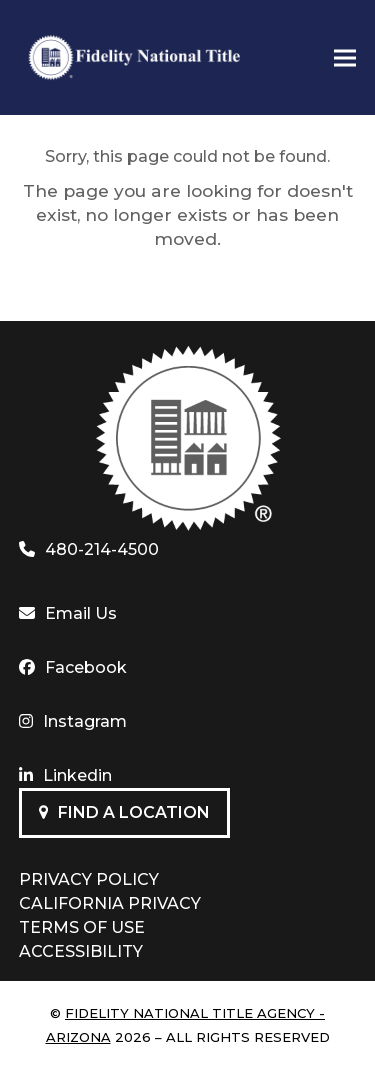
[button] (345, 57)
